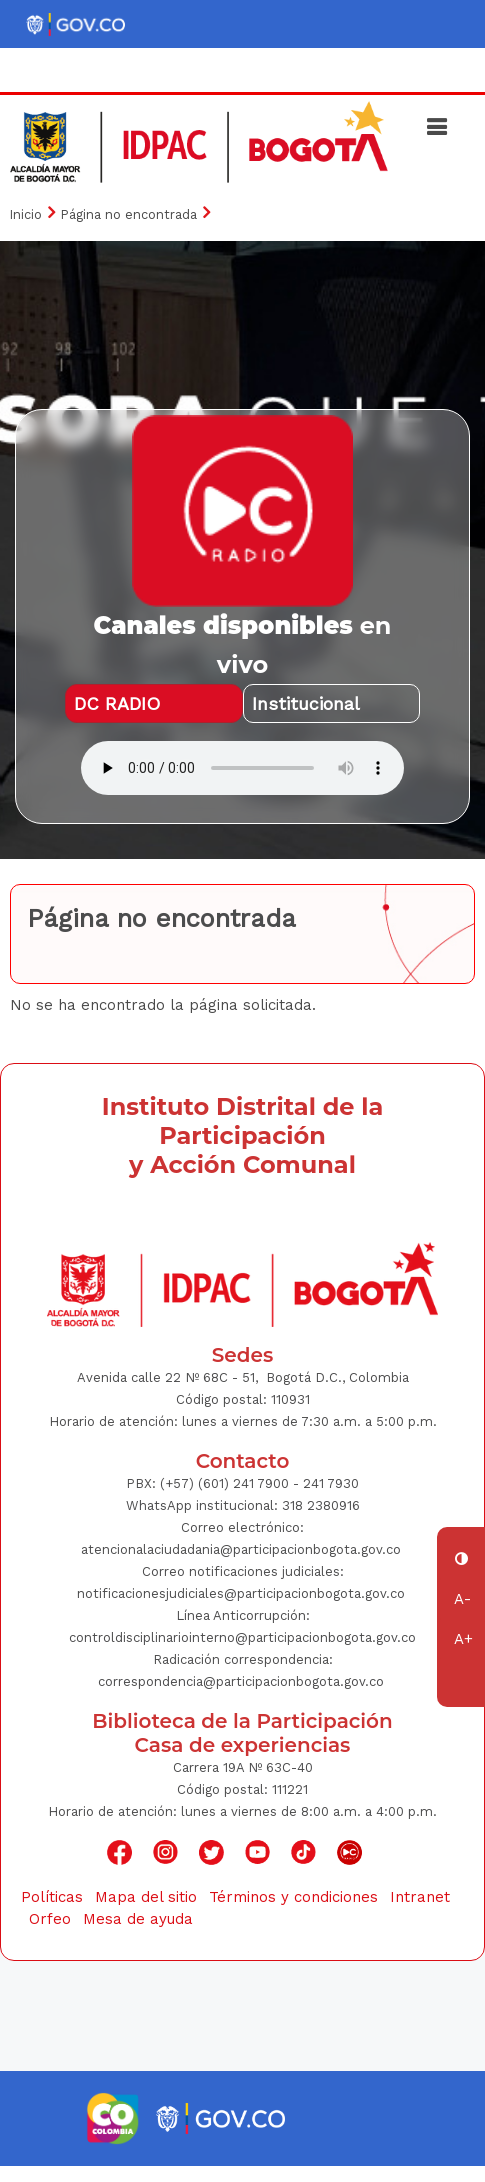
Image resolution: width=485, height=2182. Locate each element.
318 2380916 (321, 1505)
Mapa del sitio (146, 1897)
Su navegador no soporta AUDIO (242, 768)
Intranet (420, 1897)
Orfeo (50, 1919)
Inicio (26, 214)
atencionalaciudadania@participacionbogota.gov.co (243, 1549)
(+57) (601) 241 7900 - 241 (242, 1483)
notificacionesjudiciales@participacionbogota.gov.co (241, 1593)
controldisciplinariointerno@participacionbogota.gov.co (242, 1637)
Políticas (52, 1897)
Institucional (306, 703)
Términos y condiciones (293, 1897)
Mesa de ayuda (138, 1919)
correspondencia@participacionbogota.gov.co (241, 1681)
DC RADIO (117, 703)
